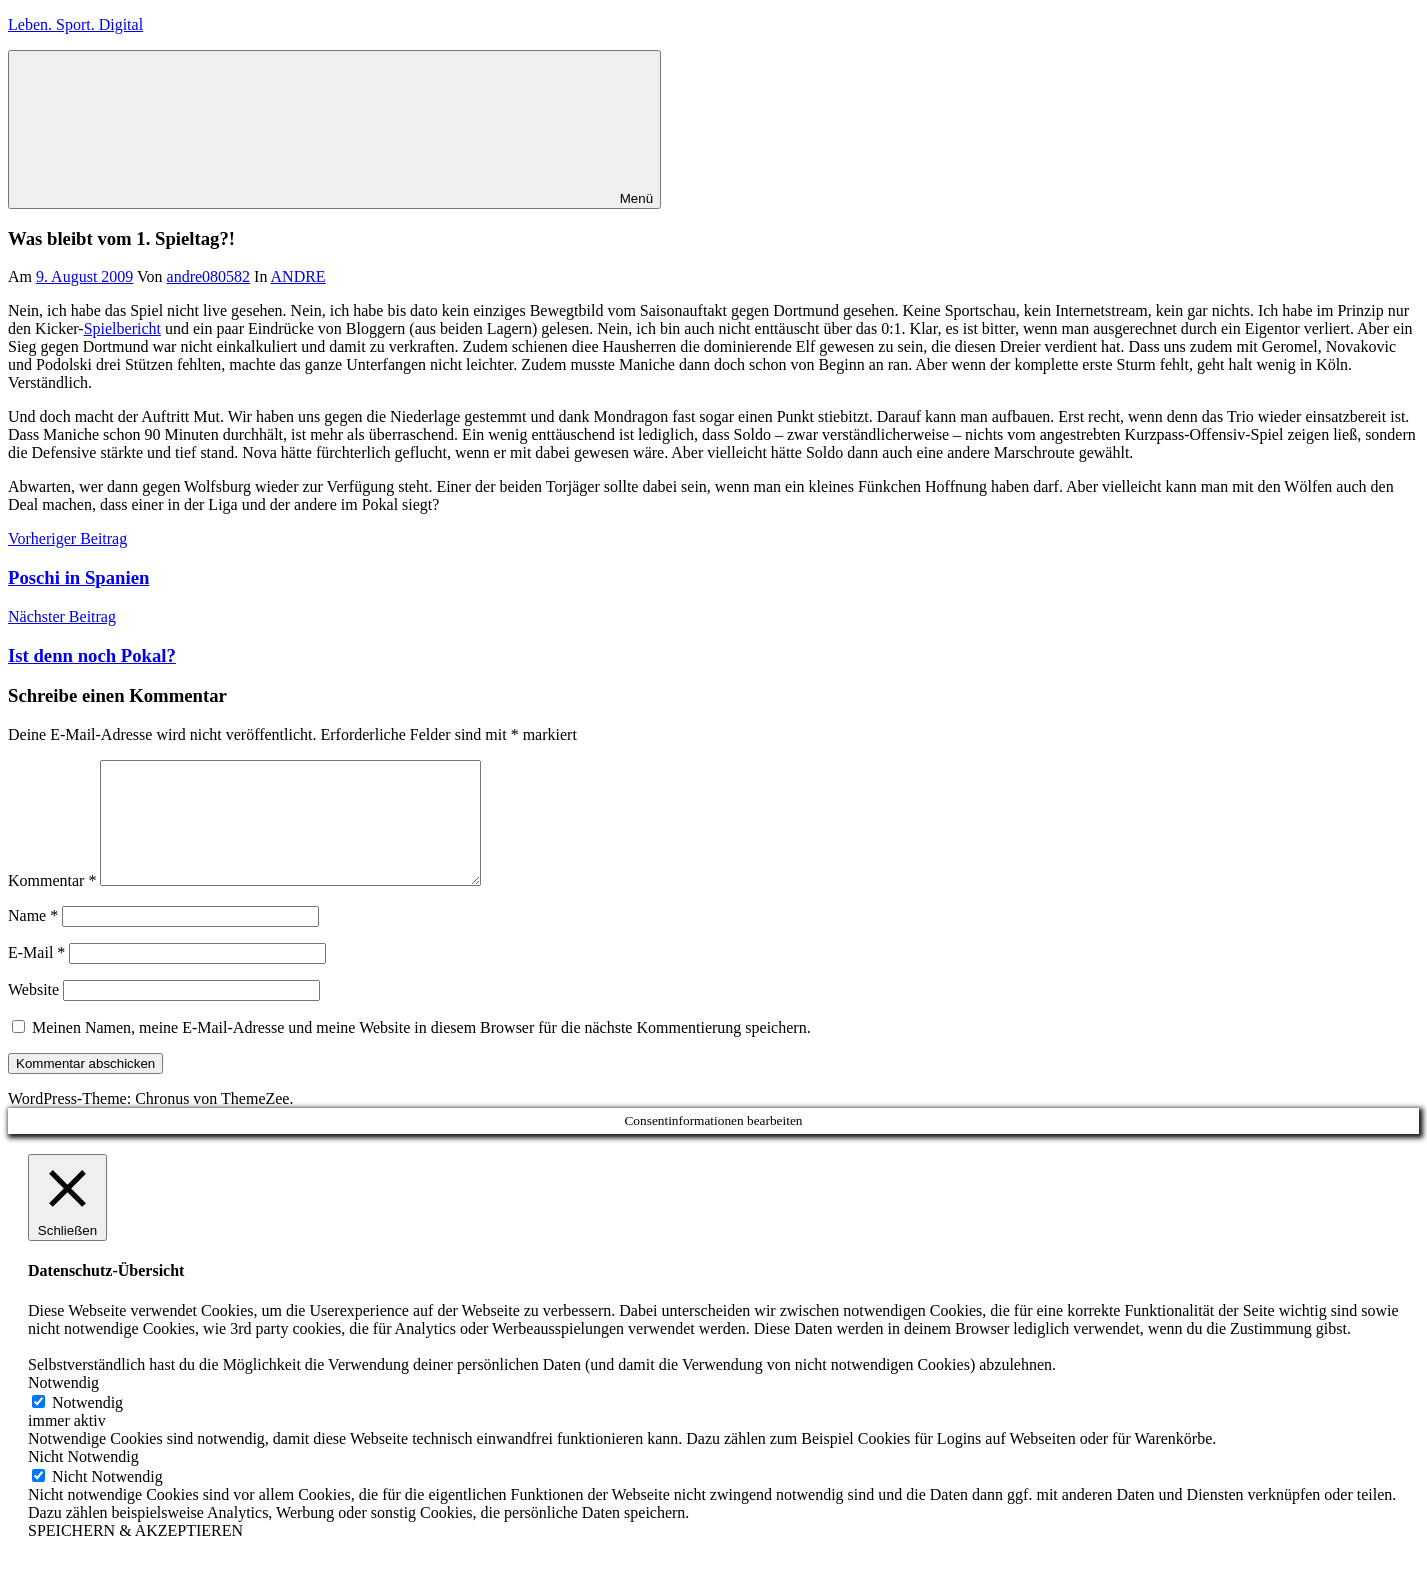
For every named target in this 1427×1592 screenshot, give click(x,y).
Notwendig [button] (63, 1406)
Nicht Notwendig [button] (83, 1480)
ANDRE (298, 276)
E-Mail (36, 976)
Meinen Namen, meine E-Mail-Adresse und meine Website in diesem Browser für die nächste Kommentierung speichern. (421, 1051)
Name (33, 939)
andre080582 (209, 276)
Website (33, 1013)
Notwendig (87, 1426)
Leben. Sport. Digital (75, 24)
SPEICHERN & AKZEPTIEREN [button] (135, 1554)
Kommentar (52, 904)
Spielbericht (122, 328)
